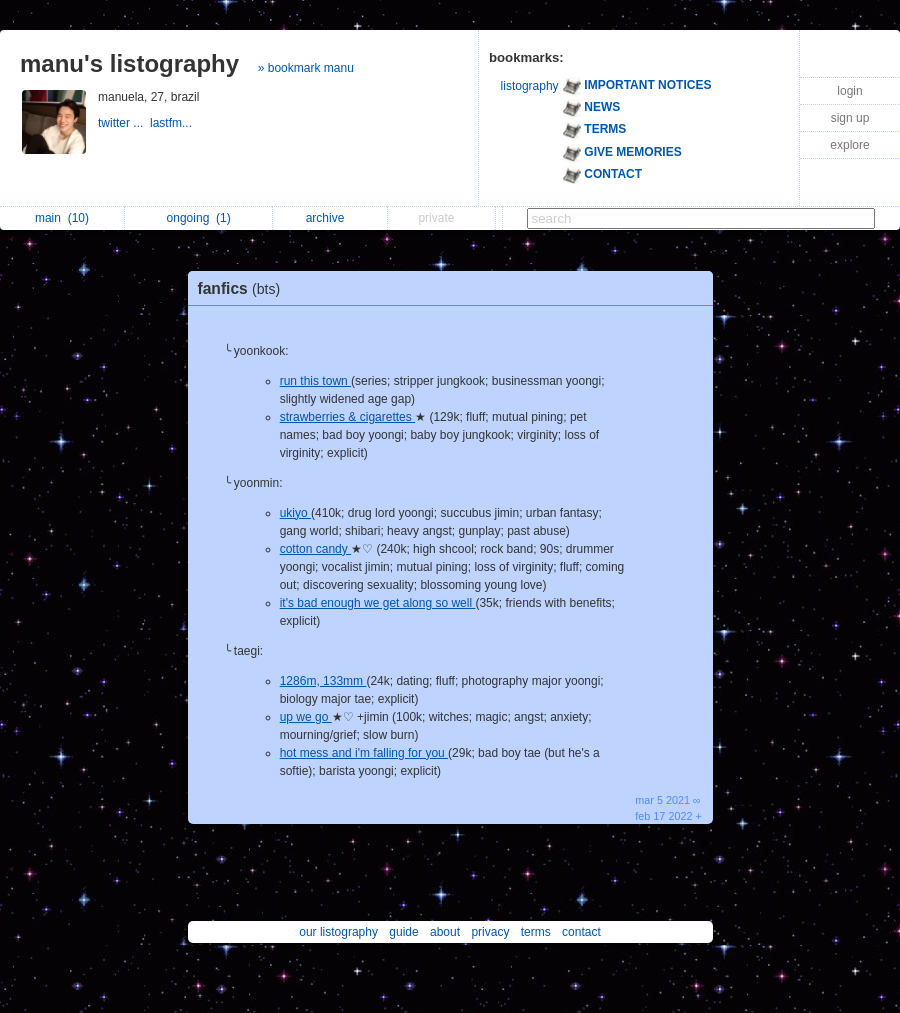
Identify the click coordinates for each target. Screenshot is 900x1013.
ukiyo (295, 513)
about (445, 932)
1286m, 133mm (323, 681)
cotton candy (315, 549)
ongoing (199, 218)
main (62, 218)
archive (330, 218)
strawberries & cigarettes (347, 417)
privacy (490, 932)
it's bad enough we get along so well (378, 603)
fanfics (244, 288)
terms (536, 932)
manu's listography (129, 63)
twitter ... (124, 123)
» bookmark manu (306, 68)
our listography (338, 932)
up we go (306, 717)
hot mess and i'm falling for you (364, 753)
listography (530, 86)
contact (581, 932)
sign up (850, 118)
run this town (315, 381)
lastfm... (172, 123)
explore (849, 145)
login (849, 91)
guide (403, 932)
